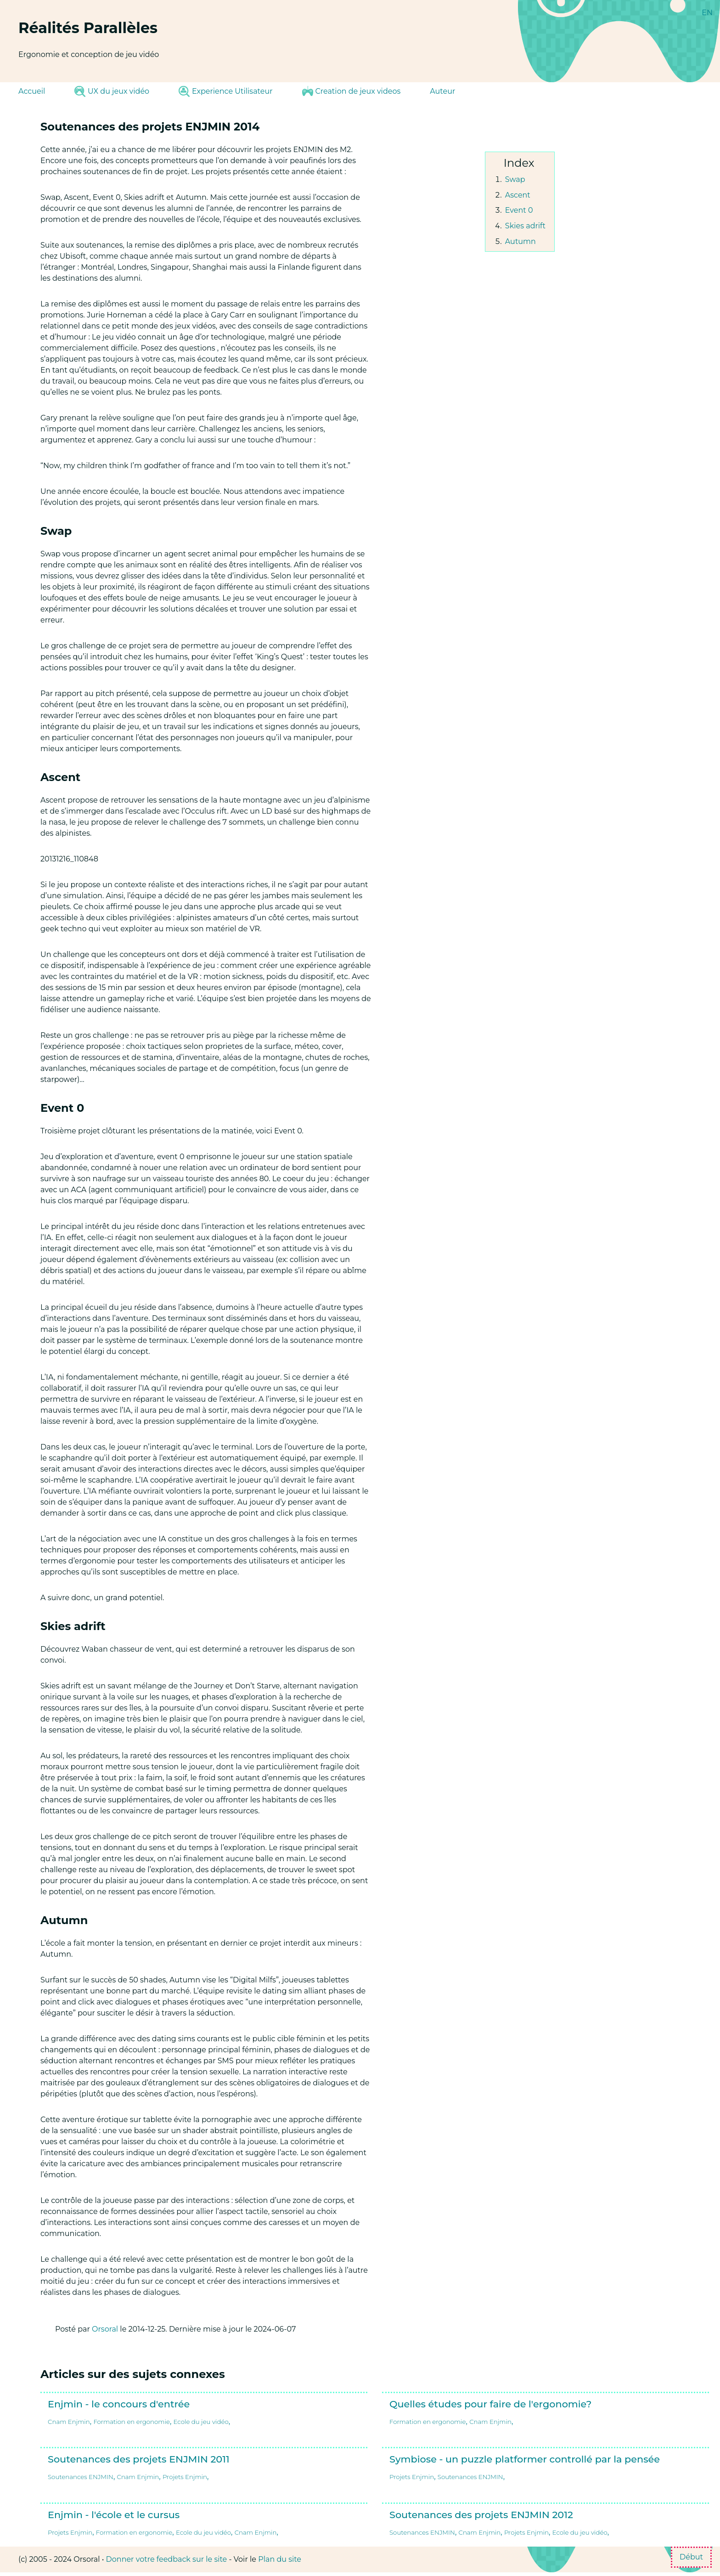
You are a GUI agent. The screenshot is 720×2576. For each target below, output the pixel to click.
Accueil (31, 91)
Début (691, 2557)
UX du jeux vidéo (111, 91)
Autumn (520, 241)
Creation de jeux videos (351, 91)
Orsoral (105, 2329)
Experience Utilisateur (225, 91)
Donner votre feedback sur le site (166, 2559)
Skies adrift (525, 225)
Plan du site (279, 2559)
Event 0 (519, 210)
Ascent (517, 195)
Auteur (442, 91)
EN (707, 12)
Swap (515, 179)
